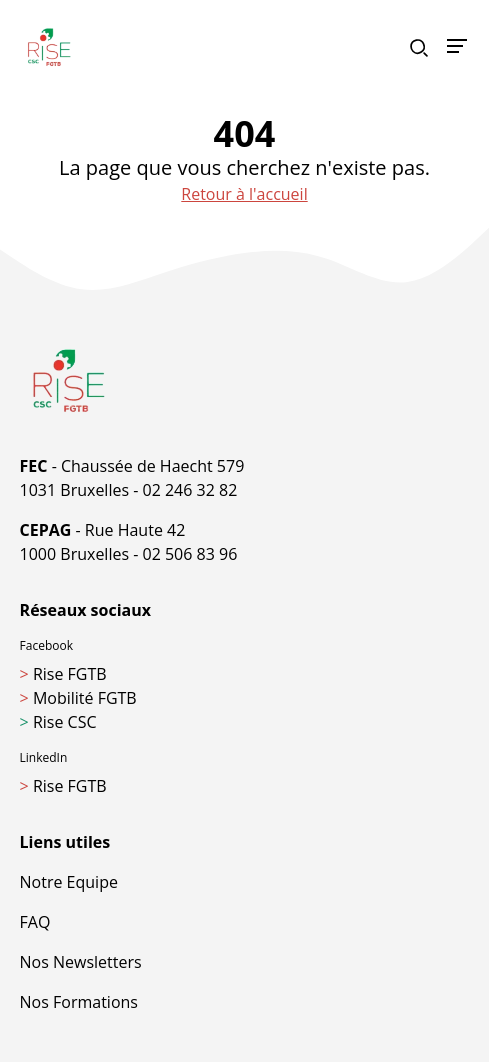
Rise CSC (58, 722)
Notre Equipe (69, 882)
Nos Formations (79, 1002)
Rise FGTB (63, 674)
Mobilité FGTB (78, 698)
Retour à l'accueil (244, 194)
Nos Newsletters (81, 962)
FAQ (35, 922)
